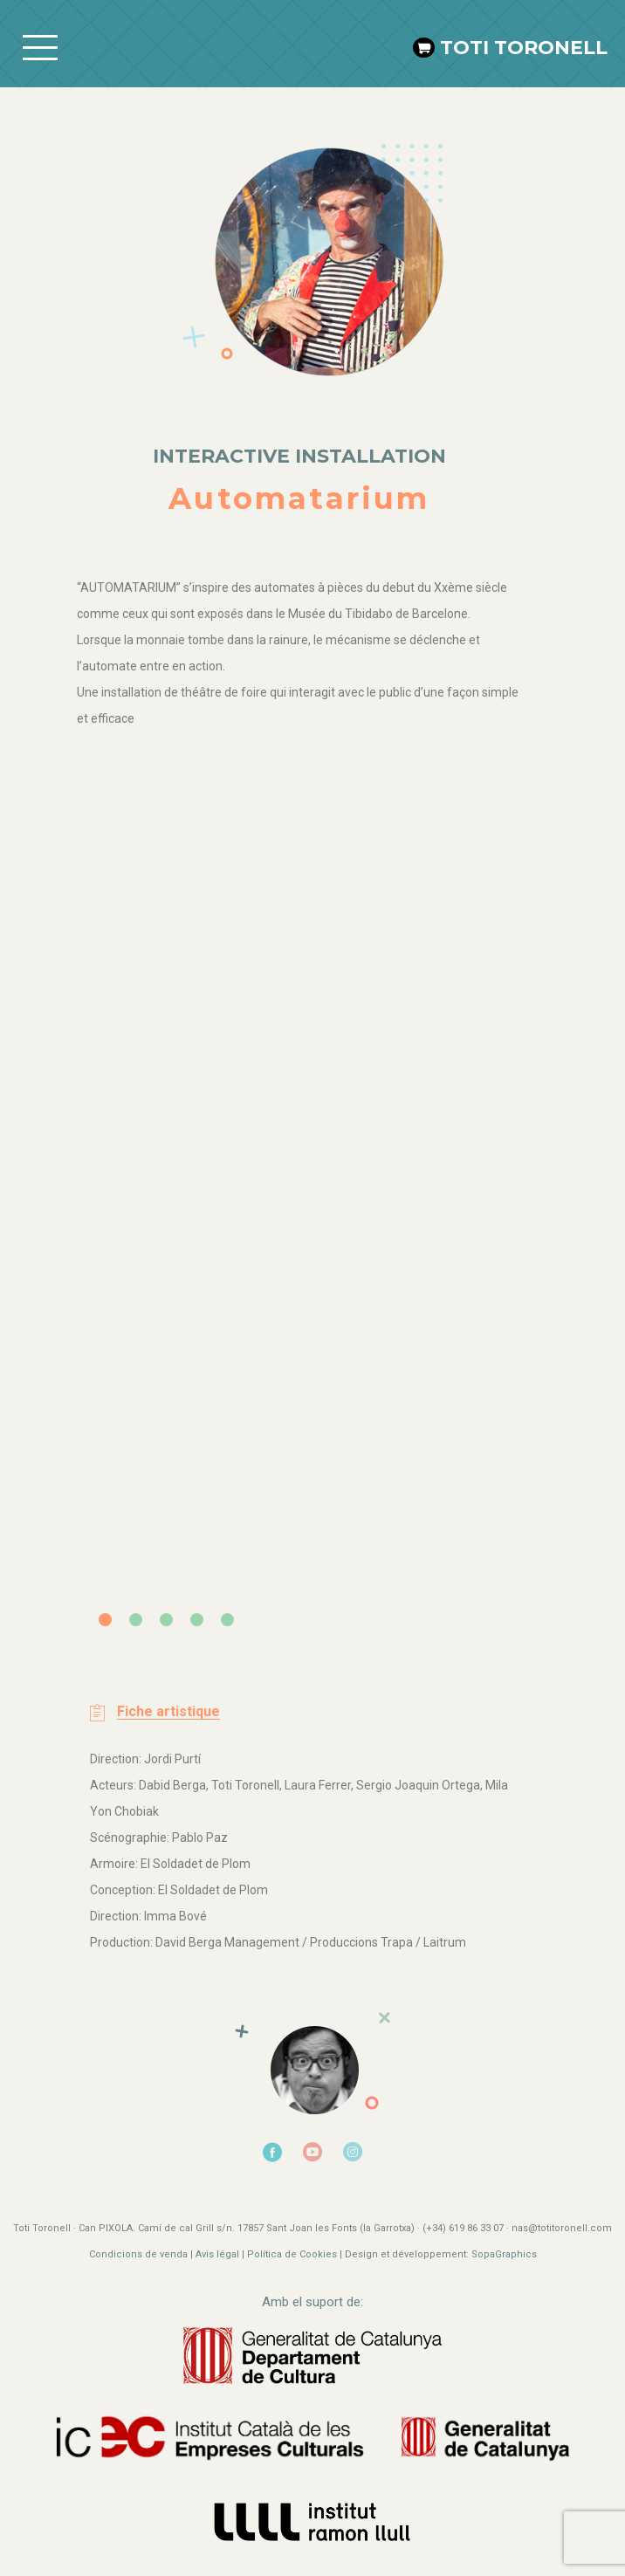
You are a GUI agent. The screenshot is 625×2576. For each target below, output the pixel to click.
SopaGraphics (504, 2254)
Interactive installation (299, 456)
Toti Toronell (524, 47)
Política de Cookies (292, 2254)
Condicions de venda (138, 2254)
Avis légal (219, 2254)
